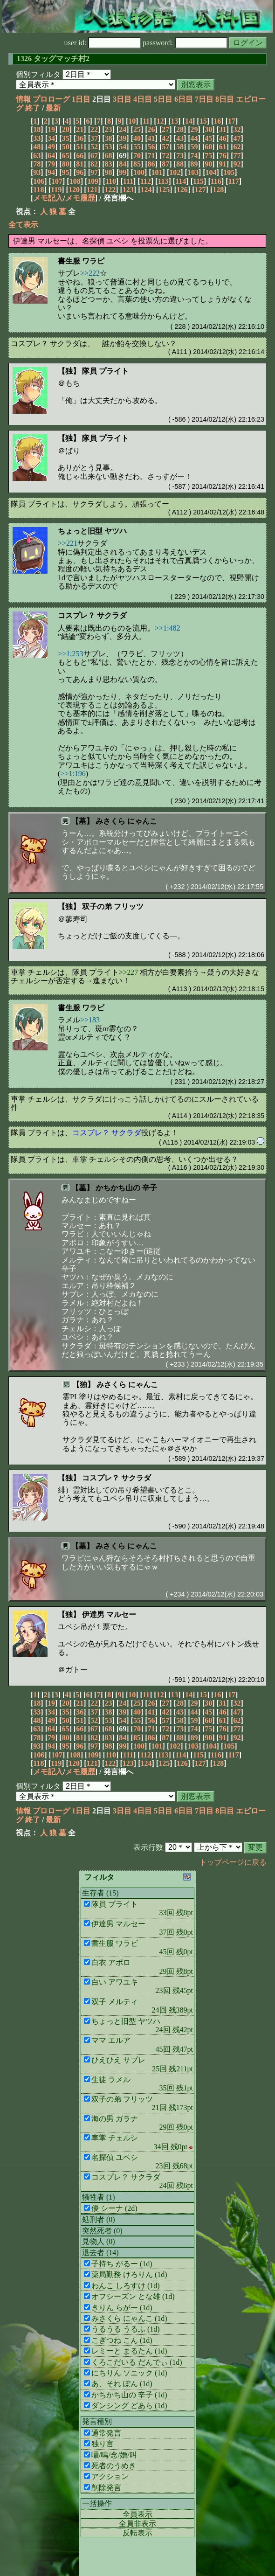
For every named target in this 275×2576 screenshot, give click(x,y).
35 (65, 138)
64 (51, 156)
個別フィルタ (38, 74)
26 (151, 129)
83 (108, 164)
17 (231, 121)
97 (94, 172)
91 (223, 164)
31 (223, 129)
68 (108, 156)
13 (174, 121)
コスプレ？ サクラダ (92, 615)
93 (37, 172)
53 (108, 147)
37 (94, 138)
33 (37, 138)
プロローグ (51, 99)
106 (38, 181)
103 (193, 172)
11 (146, 121)
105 (228, 172)
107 (56, 181)
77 (237, 156)
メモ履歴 (80, 198)
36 (79, 138)
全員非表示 (137, 2523)
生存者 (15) (100, 1893)
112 (145, 181)
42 (165, 138)
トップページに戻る (233, 1862)
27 (165, 129)
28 (180, 129)
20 (65, 129)
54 (122, 147)
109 (92, 181)
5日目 (163, 99)
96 (79, 172)
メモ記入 (48, 198)
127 (200, 190)
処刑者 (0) (98, 2219)
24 (122, 129)
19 (51, 129)
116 (216, 181)
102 (174, 172)
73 (180, 156)
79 (51, 164)
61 (223, 147)
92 (237, 164)
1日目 (81, 99)
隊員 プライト (105, 371)
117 (233, 181)
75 (208, 156)
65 (65, 156)
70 (137, 156)
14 (188, 121)
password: (185, 43)
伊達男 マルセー (109, 1614)
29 (194, 129)
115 (198, 181)
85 (137, 164)
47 (237, 138)
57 (165, 147)
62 (237, 147)
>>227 (128, 972)
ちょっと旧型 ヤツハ (92, 531)
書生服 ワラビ (81, 261)
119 (56, 190)
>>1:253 (70, 654)
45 (208, 138)
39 (122, 138)
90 (208, 164)
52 (94, 147)
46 (223, 138)
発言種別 (97, 2421)
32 (237, 129)
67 (94, 156)
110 (110, 181)
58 (180, 147)
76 (223, 156)
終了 (32, 108)
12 (160, 121)
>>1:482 (167, 628)
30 (208, 129)
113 (163, 181)
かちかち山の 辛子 (126, 1188)
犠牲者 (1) (98, 2197)
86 (151, 164)
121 (92, 190)
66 (79, 156)
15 (203, 121)
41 (151, 138)
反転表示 (137, 2533)
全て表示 (23, 225)
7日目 (204, 99)
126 (182, 190)
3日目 (122, 99)
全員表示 (137, 2514)
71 (151, 156)
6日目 (183, 99)
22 (94, 129)
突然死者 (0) (102, 2231)
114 (180, 181)
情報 (23, 99)
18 (37, 129)
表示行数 (148, 1847)
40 (137, 138)
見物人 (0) (98, 2241)
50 (65, 147)
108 (75, 181)
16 (217, 121)
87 (165, 164)
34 (51, 138)
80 (65, 164)
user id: (102, 43)
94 (51, 172)
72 (165, 156)
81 (79, 164)
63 (37, 156)
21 (79, 129)
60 (208, 147)
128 (218, 190)
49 (51, 147)
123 (128, 190)
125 (164, 190)
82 (94, 164)
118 (38, 190)
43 (180, 138)
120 (74, 190)
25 (137, 129)
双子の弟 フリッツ (113, 906)
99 (122, 172)
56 (151, 147)
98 (108, 172)
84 (122, 164)
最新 (53, 108)
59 (194, 147)
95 (65, 172)
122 (110, 190)
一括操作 (97, 2503)
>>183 (90, 1020)
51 (79, 147)
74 (194, 156)
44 (194, 138)
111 (128, 181)
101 (157, 172)
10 (132, 121)
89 (194, 164)
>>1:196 (73, 774)
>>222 (90, 273)
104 (211, 172)
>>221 (67, 543)
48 (37, 147)
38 (108, 138)
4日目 (142, 99)
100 (138, 172)
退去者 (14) (100, 2253)
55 (137, 147)
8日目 (224, 99)
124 (146, 190)
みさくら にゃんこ (126, 821)
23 (108, 129)
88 (180, 164)
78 (37, 164)
